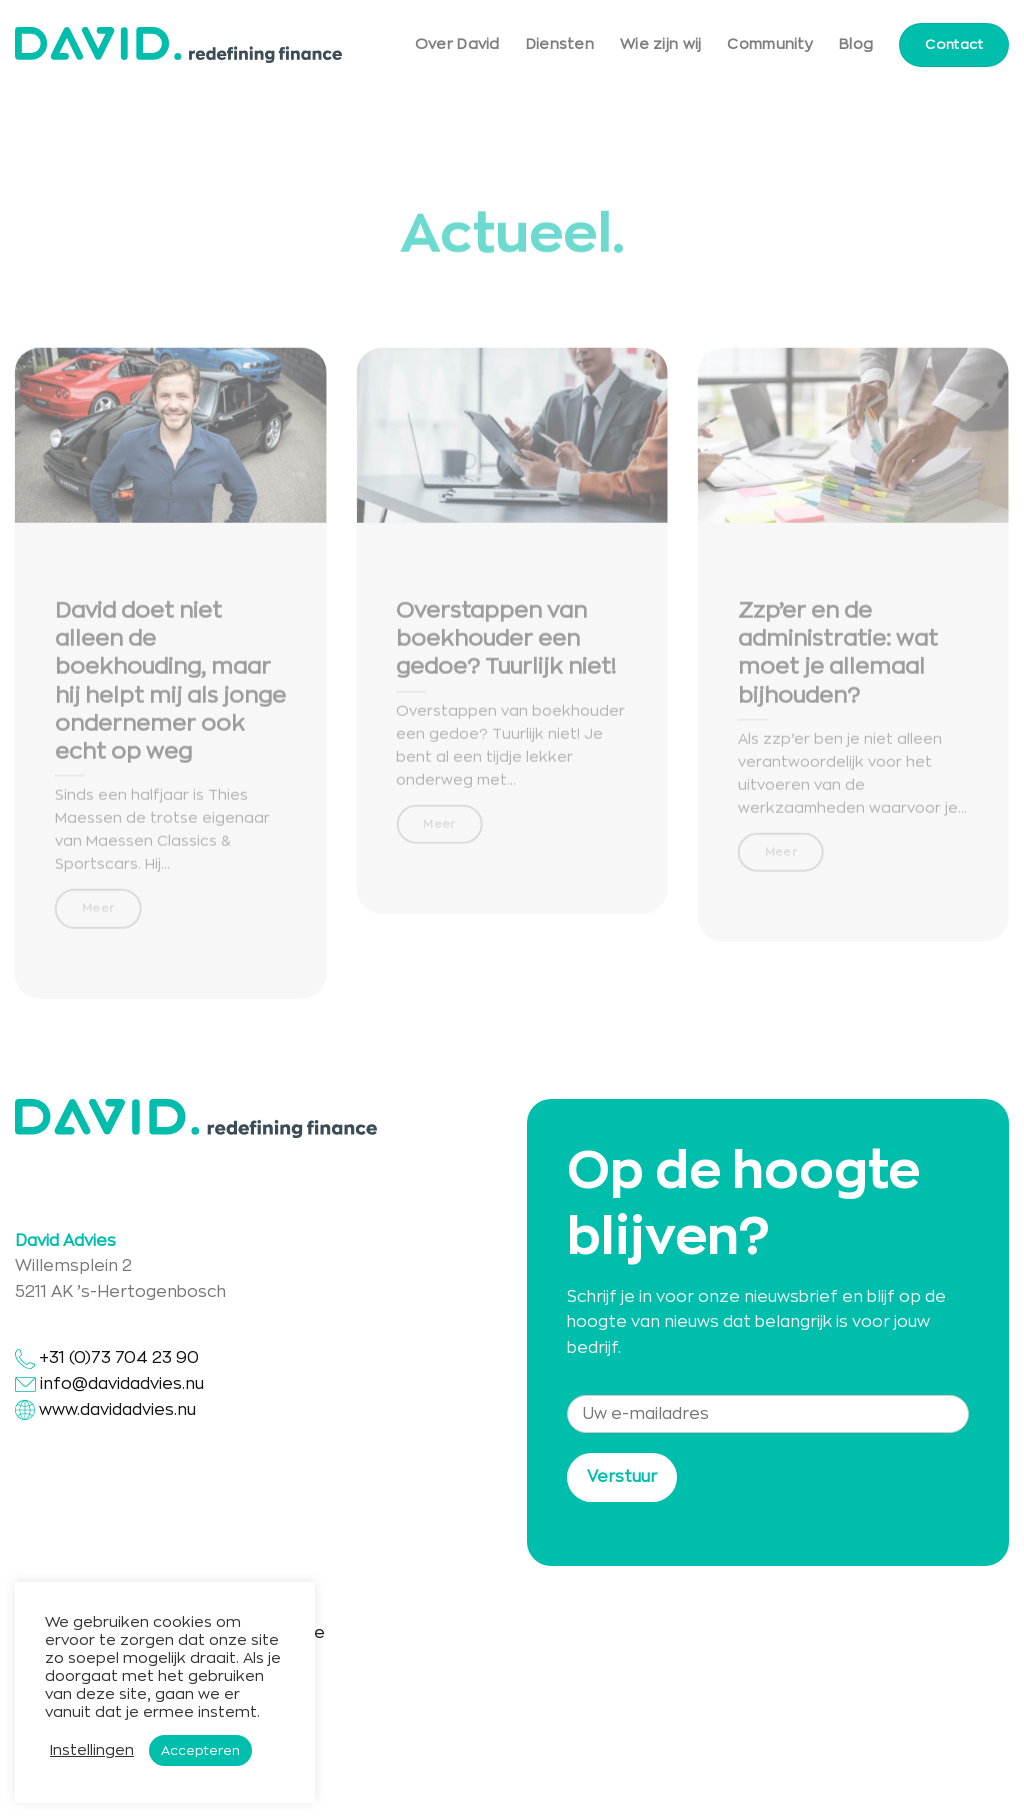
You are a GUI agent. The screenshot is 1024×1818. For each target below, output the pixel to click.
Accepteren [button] (200, 1750)
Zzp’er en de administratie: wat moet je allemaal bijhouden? (838, 665)
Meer (98, 920)
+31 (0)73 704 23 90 (107, 1358)
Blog (856, 44)
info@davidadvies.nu (122, 1384)
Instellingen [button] (92, 1750)
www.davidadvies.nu (117, 1410)
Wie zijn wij (660, 44)
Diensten (560, 44)
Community (770, 44)
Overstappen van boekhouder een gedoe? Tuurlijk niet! (506, 651)
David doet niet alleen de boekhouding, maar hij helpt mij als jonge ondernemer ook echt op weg (170, 693)
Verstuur (622, 1477)
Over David (457, 44)
